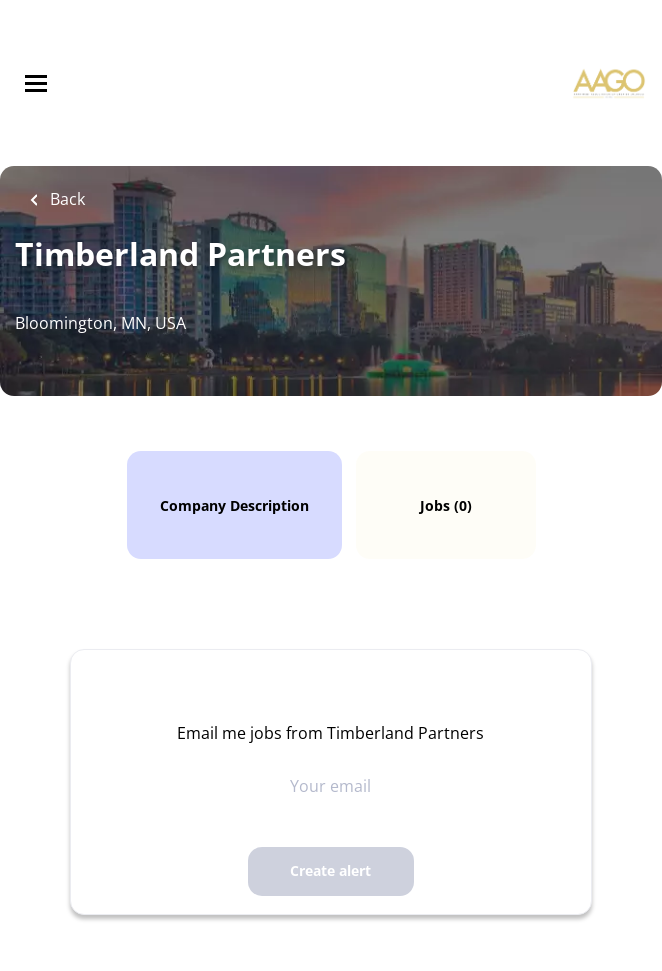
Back (65, 199)
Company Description (234, 505)
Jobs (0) (446, 505)
